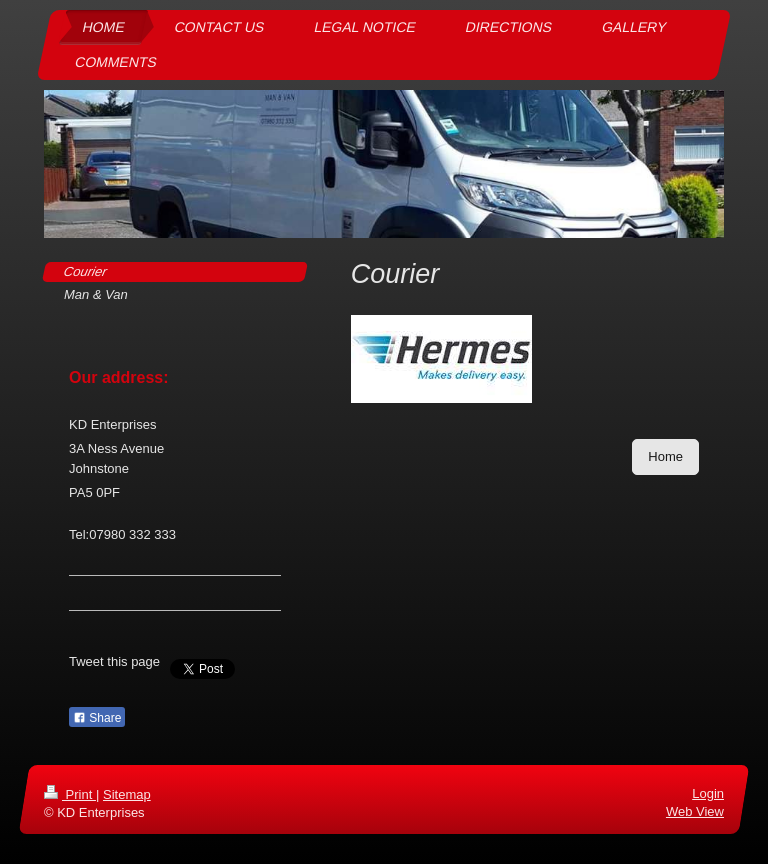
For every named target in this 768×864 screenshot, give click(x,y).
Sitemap (127, 794)
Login (708, 793)
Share (97, 718)
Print (70, 794)
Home (665, 456)
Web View (695, 811)
